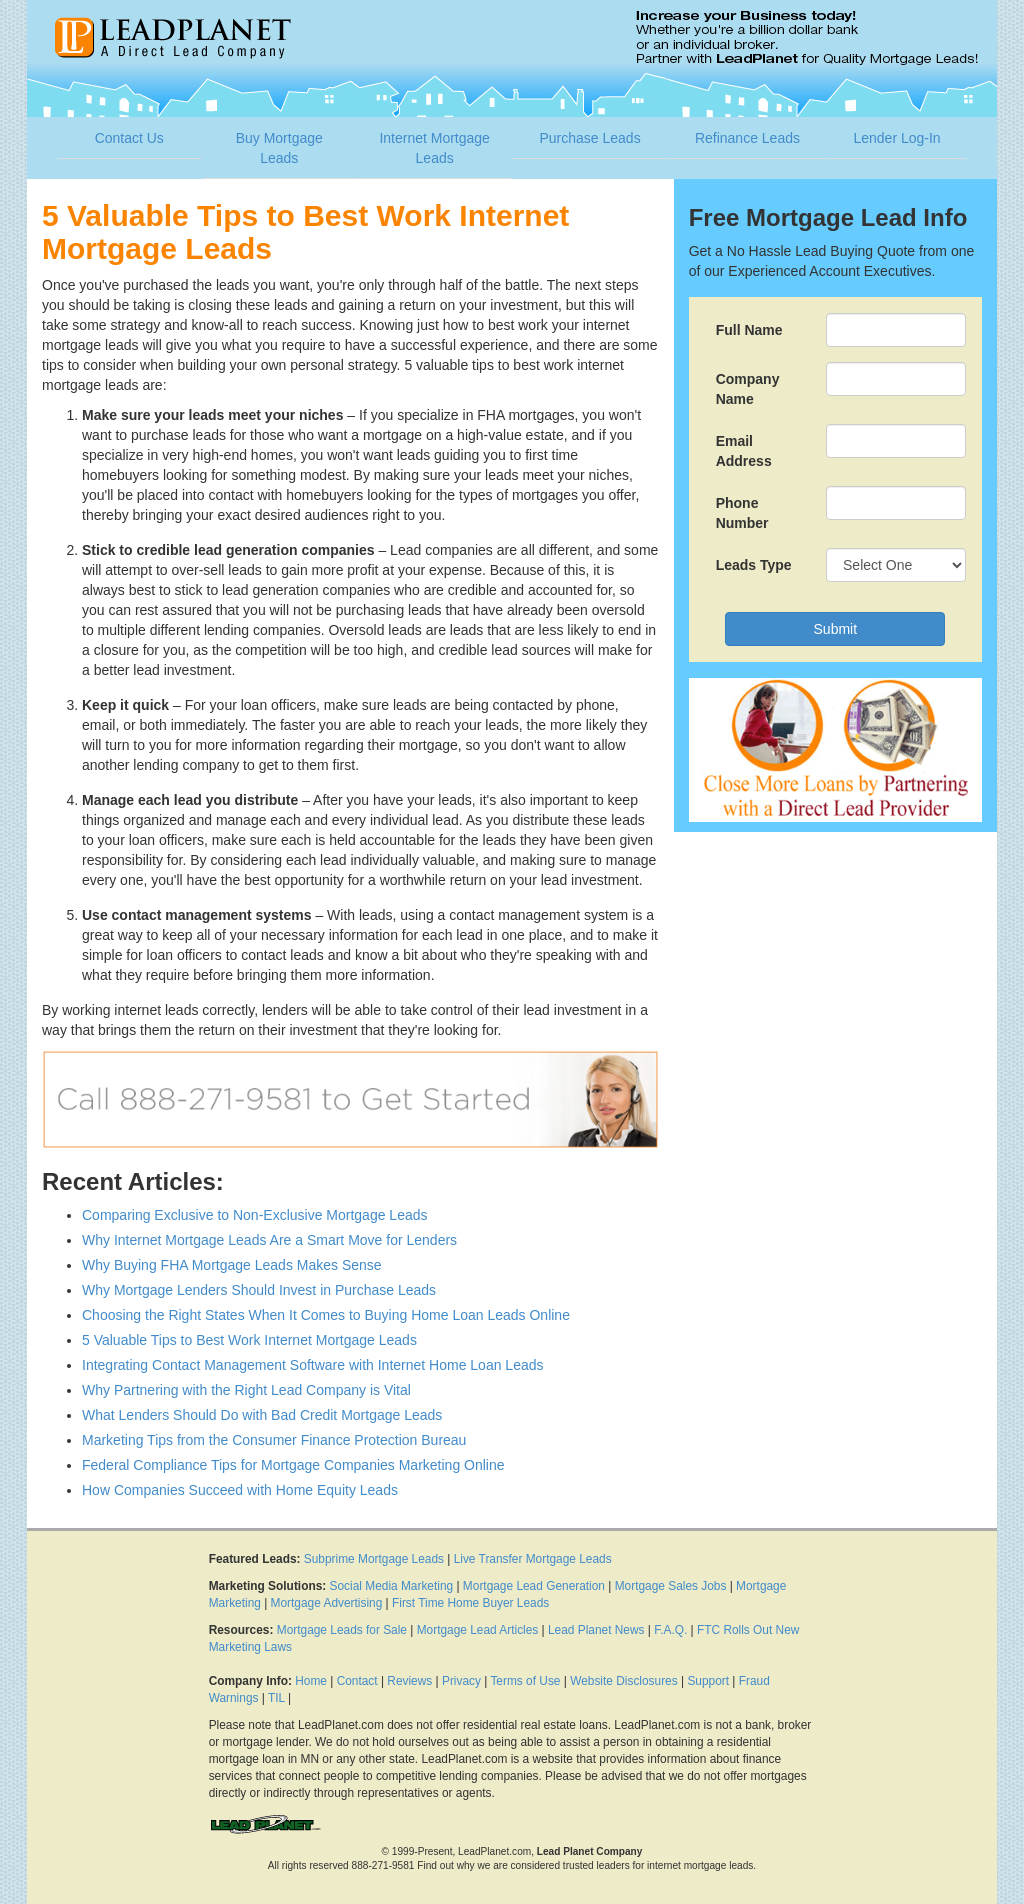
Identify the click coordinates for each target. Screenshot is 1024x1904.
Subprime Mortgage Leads (374, 1559)
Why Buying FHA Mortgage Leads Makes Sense (232, 1265)
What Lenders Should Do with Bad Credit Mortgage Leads (262, 1415)
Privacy (461, 1681)
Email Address (744, 451)
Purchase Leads (589, 138)
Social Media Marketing (392, 1586)
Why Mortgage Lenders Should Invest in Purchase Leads (259, 1290)
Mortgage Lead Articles (478, 1630)
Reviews (409, 1681)
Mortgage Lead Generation (534, 1586)
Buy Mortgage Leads (279, 148)
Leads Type (754, 565)
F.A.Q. (670, 1630)
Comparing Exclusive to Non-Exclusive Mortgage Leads (255, 1215)
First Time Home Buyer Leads (470, 1603)
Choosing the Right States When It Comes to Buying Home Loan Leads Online (326, 1315)
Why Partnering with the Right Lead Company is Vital (246, 1390)
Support (708, 1681)
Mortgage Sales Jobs (671, 1586)
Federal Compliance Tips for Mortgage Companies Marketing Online (293, 1465)
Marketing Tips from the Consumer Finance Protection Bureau (274, 1440)
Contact (357, 1681)
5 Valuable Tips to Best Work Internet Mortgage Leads (249, 1340)
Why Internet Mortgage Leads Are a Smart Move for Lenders (269, 1240)
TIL (276, 1698)
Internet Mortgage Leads (434, 148)
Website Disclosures (624, 1681)
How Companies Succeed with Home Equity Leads (240, 1490)
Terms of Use (525, 1681)
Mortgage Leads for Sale (342, 1630)
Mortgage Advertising (327, 1603)
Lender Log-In (896, 138)
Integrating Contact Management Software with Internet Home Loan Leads (313, 1365)
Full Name (749, 330)
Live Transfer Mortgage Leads (533, 1559)
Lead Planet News (596, 1630)
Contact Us (129, 138)
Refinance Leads (747, 138)
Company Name (748, 389)
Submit (836, 629)
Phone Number (742, 513)
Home (311, 1681)
